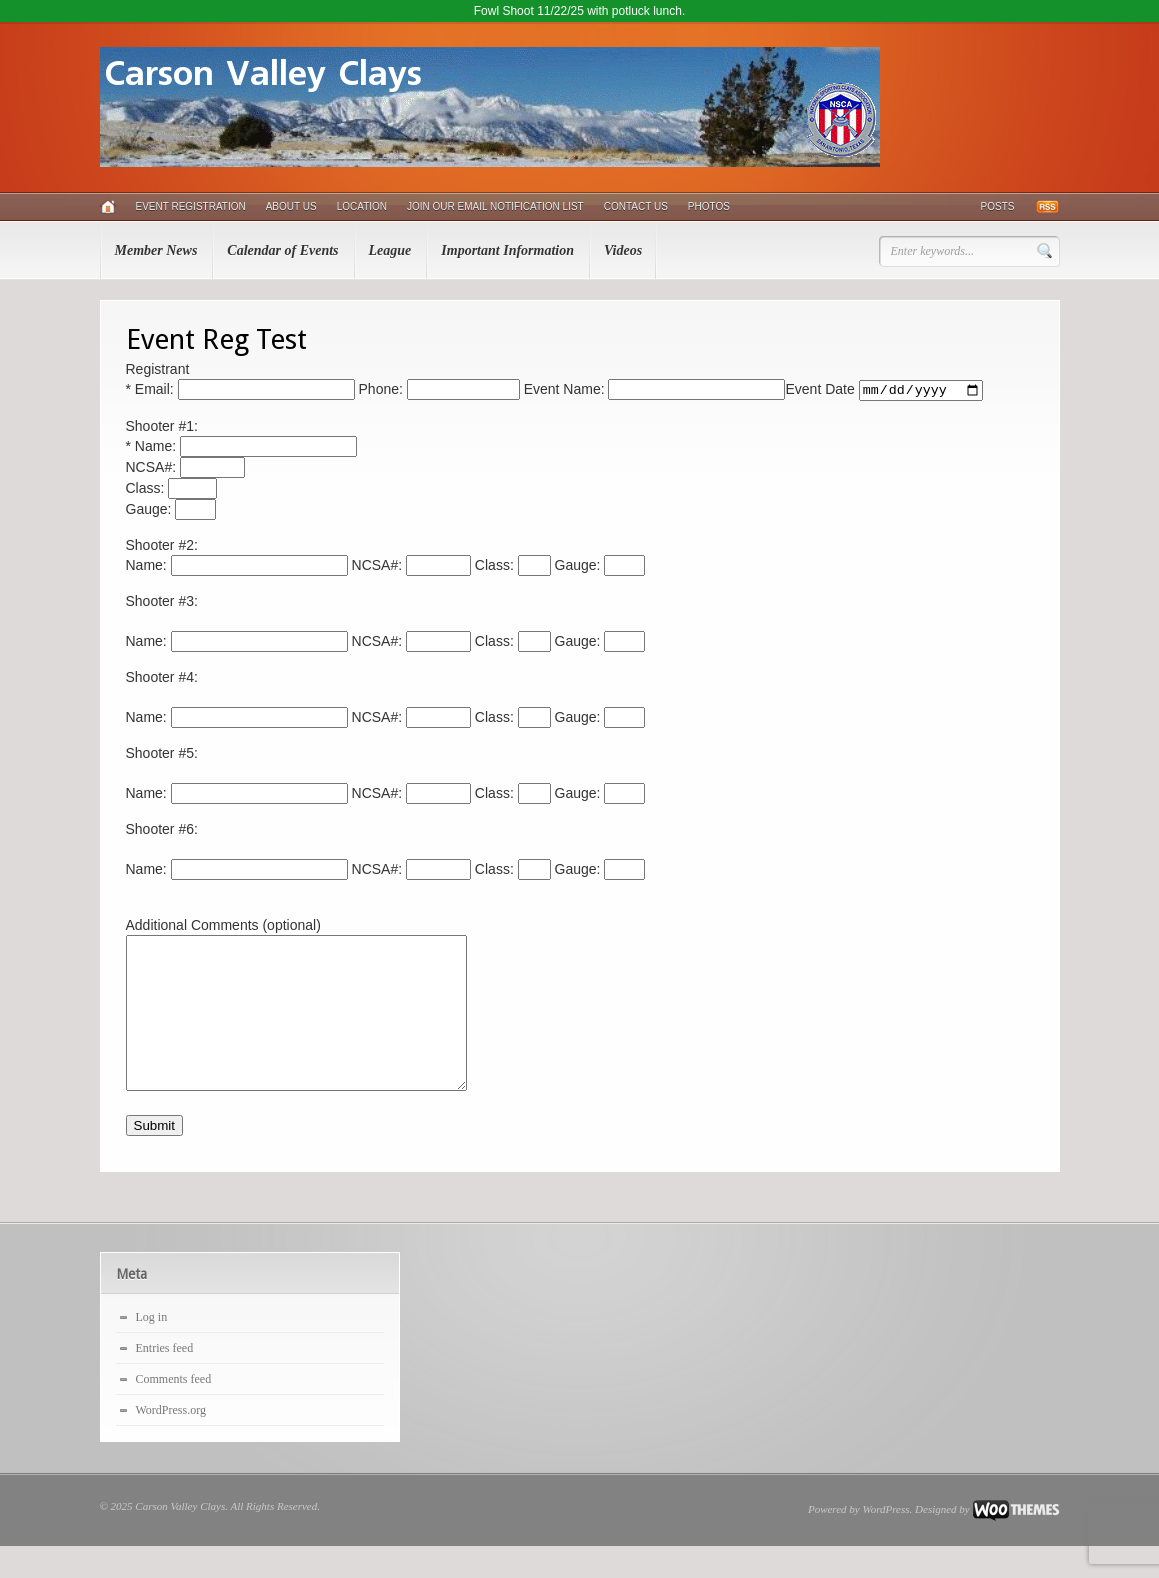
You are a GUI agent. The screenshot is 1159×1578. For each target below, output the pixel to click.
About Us (291, 206)
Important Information (507, 250)
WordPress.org (171, 1442)
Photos (709, 206)
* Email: (240, 391)
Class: (172, 490)
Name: (237, 567)
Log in (152, 1349)
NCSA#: (185, 469)
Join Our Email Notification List (495, 206)
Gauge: (171, 511)
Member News (156, 250)
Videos (623, 250)
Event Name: (653, 391)
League (390, 250)
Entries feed (165, 1380)
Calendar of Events (282, 250)
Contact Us (636, 206)
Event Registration (191, 206)
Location (362, 206)
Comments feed (174, 1411)
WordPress (886, 1541)
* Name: (241, 448)
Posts (998, 206)
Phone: (437, 391)
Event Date (883, 391)
